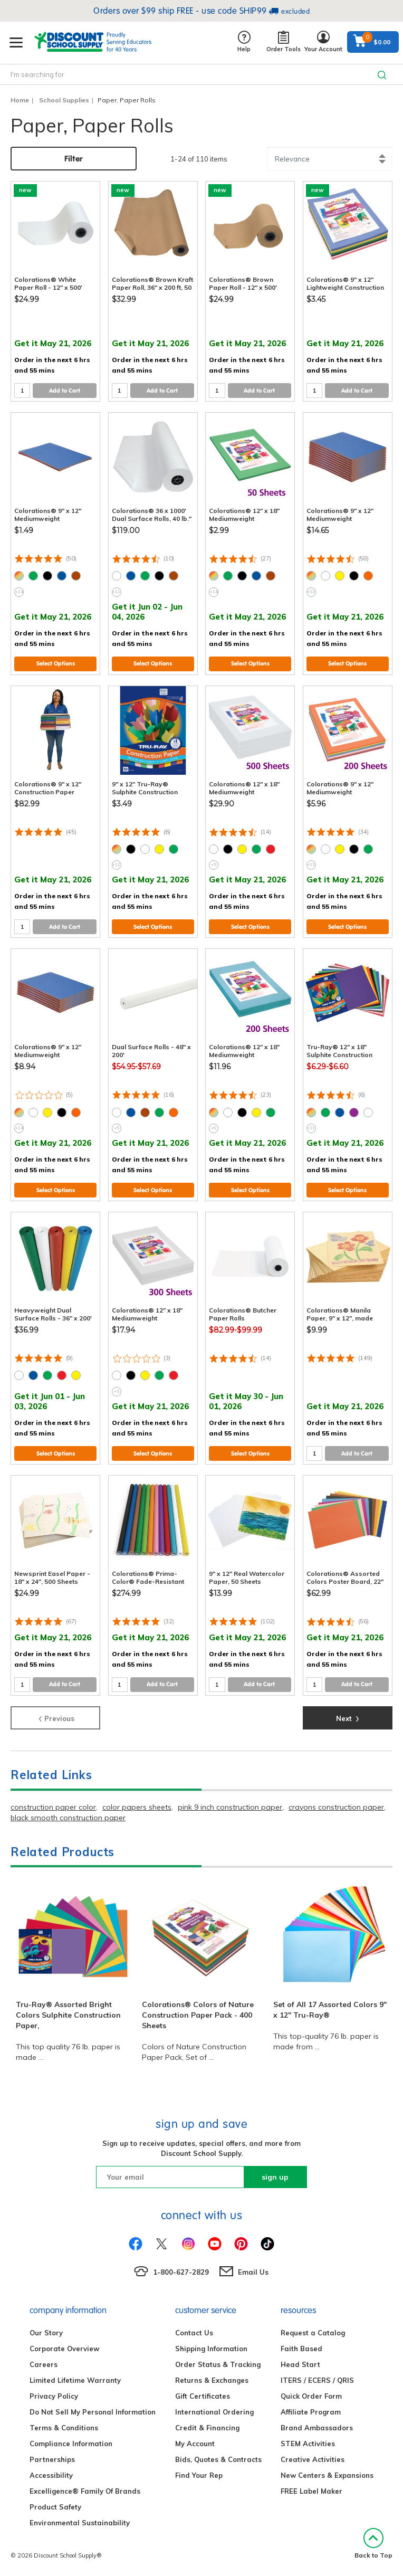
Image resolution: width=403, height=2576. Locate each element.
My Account (195, 2443)
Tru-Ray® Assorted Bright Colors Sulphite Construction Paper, (68, 2015)
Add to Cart (64, 390)
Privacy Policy (54, 2396)
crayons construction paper (336, 1807)
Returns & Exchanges (211, 2380)
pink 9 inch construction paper (230, 1807)
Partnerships (52, 2459)
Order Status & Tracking (218, 2364)
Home (20, 100)
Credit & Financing (207, 2427)
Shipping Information (211, 2348)
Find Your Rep (199, 2475)
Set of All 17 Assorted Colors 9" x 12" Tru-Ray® (330, 2010)
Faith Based (301, 2348)
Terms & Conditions (64, 2427)
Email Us (253, 2272)
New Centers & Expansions (327, 2475)
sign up (275, 2177)
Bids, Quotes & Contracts (218, 2459)
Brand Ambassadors (317, 2427)
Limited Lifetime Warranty (75, 2380)
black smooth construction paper (68, 1817)
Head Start (300, 2364)
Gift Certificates (202, 2396)
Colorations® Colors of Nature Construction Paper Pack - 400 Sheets (198, 2015)
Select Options (55, 663)
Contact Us (194, 2332)
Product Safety (55, 2507)
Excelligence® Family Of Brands (85, 2491)
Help (244, 42)
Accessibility (51, 2475)
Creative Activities (312, 2459)
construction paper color (53, 1807)
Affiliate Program (311, 2412)
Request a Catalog (313, 2332)
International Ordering (214, 2412)
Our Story (46, 2332)
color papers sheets (136, 1807)
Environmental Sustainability (80, 2522)
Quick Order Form (311, 2396)
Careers (43, 2364)
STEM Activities (308, 2443)
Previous (55, 1717)
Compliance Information (71, 2443)
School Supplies (64, 100)
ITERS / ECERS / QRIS (317, 2380)
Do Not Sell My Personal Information (93, 2412)
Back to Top (373, 2543)
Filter (73, 159)
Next (347, 1717)
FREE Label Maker (311, 2491)
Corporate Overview (64, 2348)
